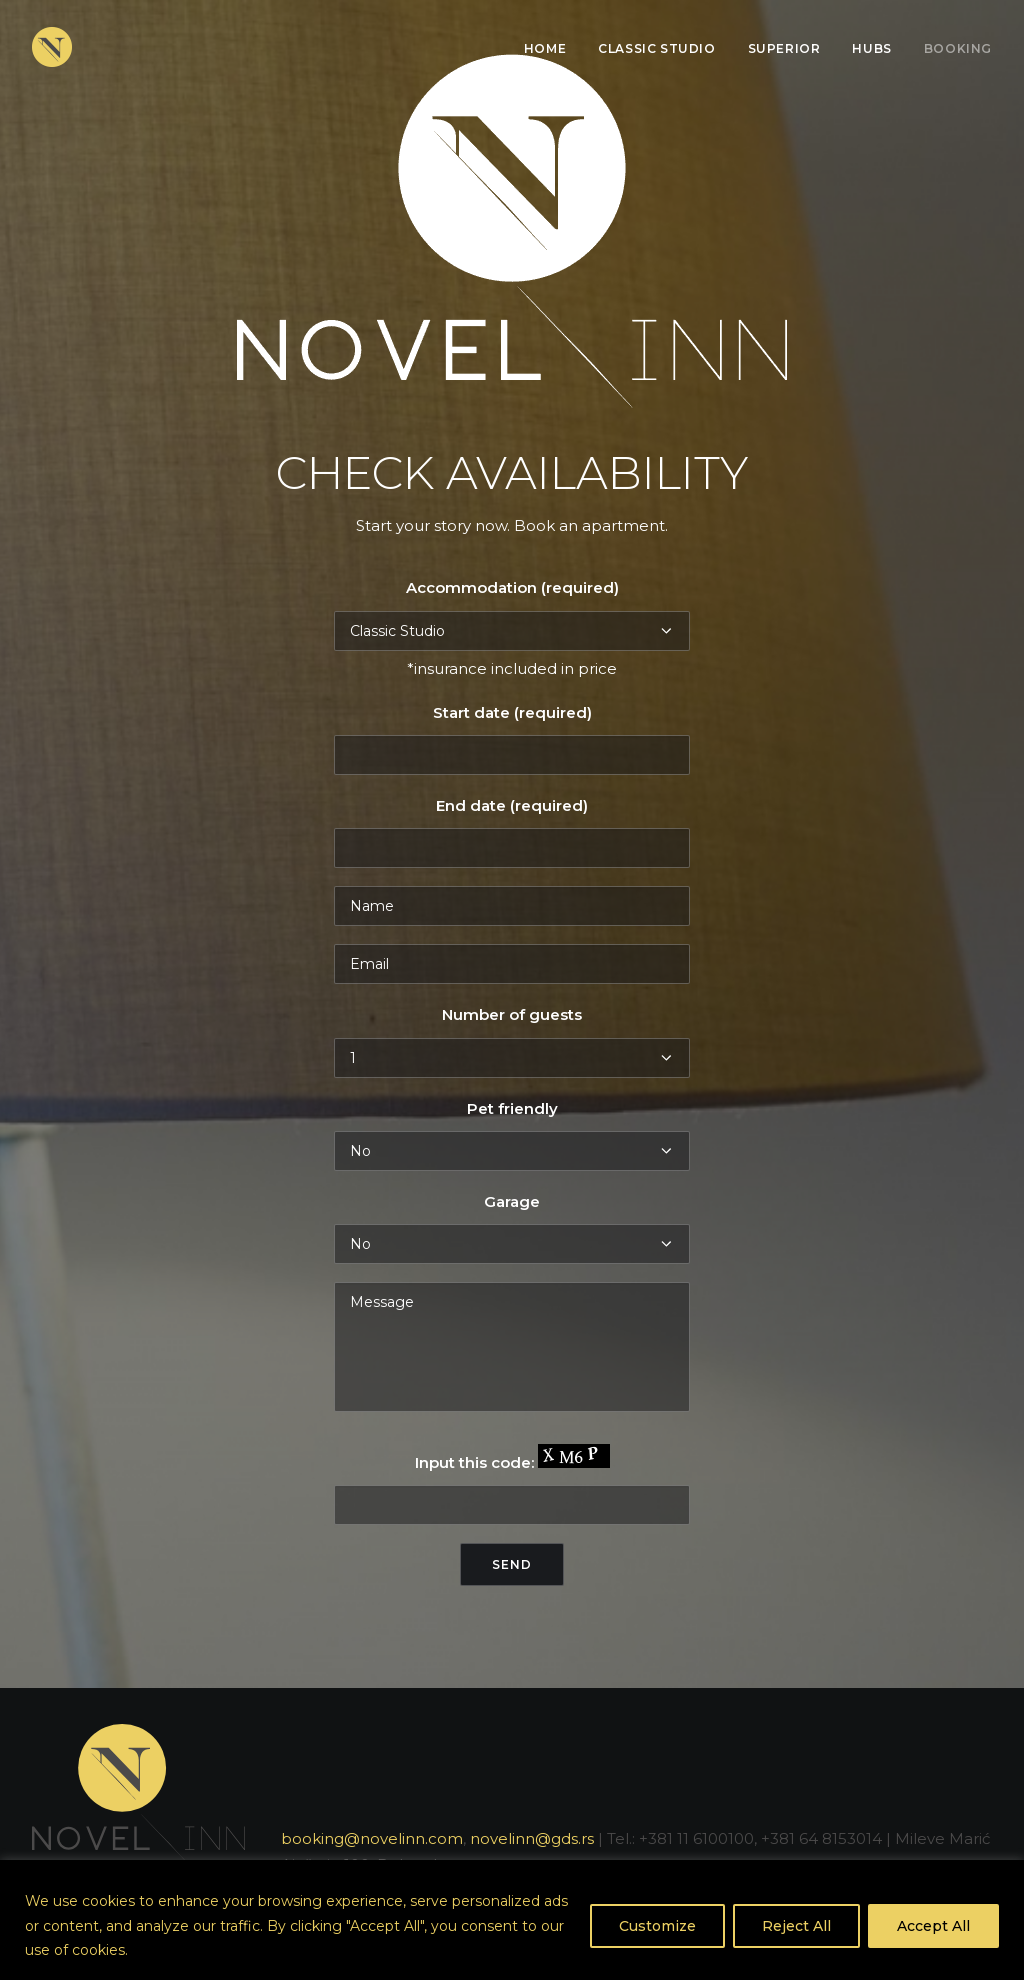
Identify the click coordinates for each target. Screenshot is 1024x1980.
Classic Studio (656, 48)
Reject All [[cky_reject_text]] (796, 1926)
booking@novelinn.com (372, 1838)
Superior (784, 48)
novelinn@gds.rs (532, 1838)
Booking (958, 48)
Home (545, 48)
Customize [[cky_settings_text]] (657, 1926)
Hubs (871, 48)
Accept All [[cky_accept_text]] (933, 1926)
